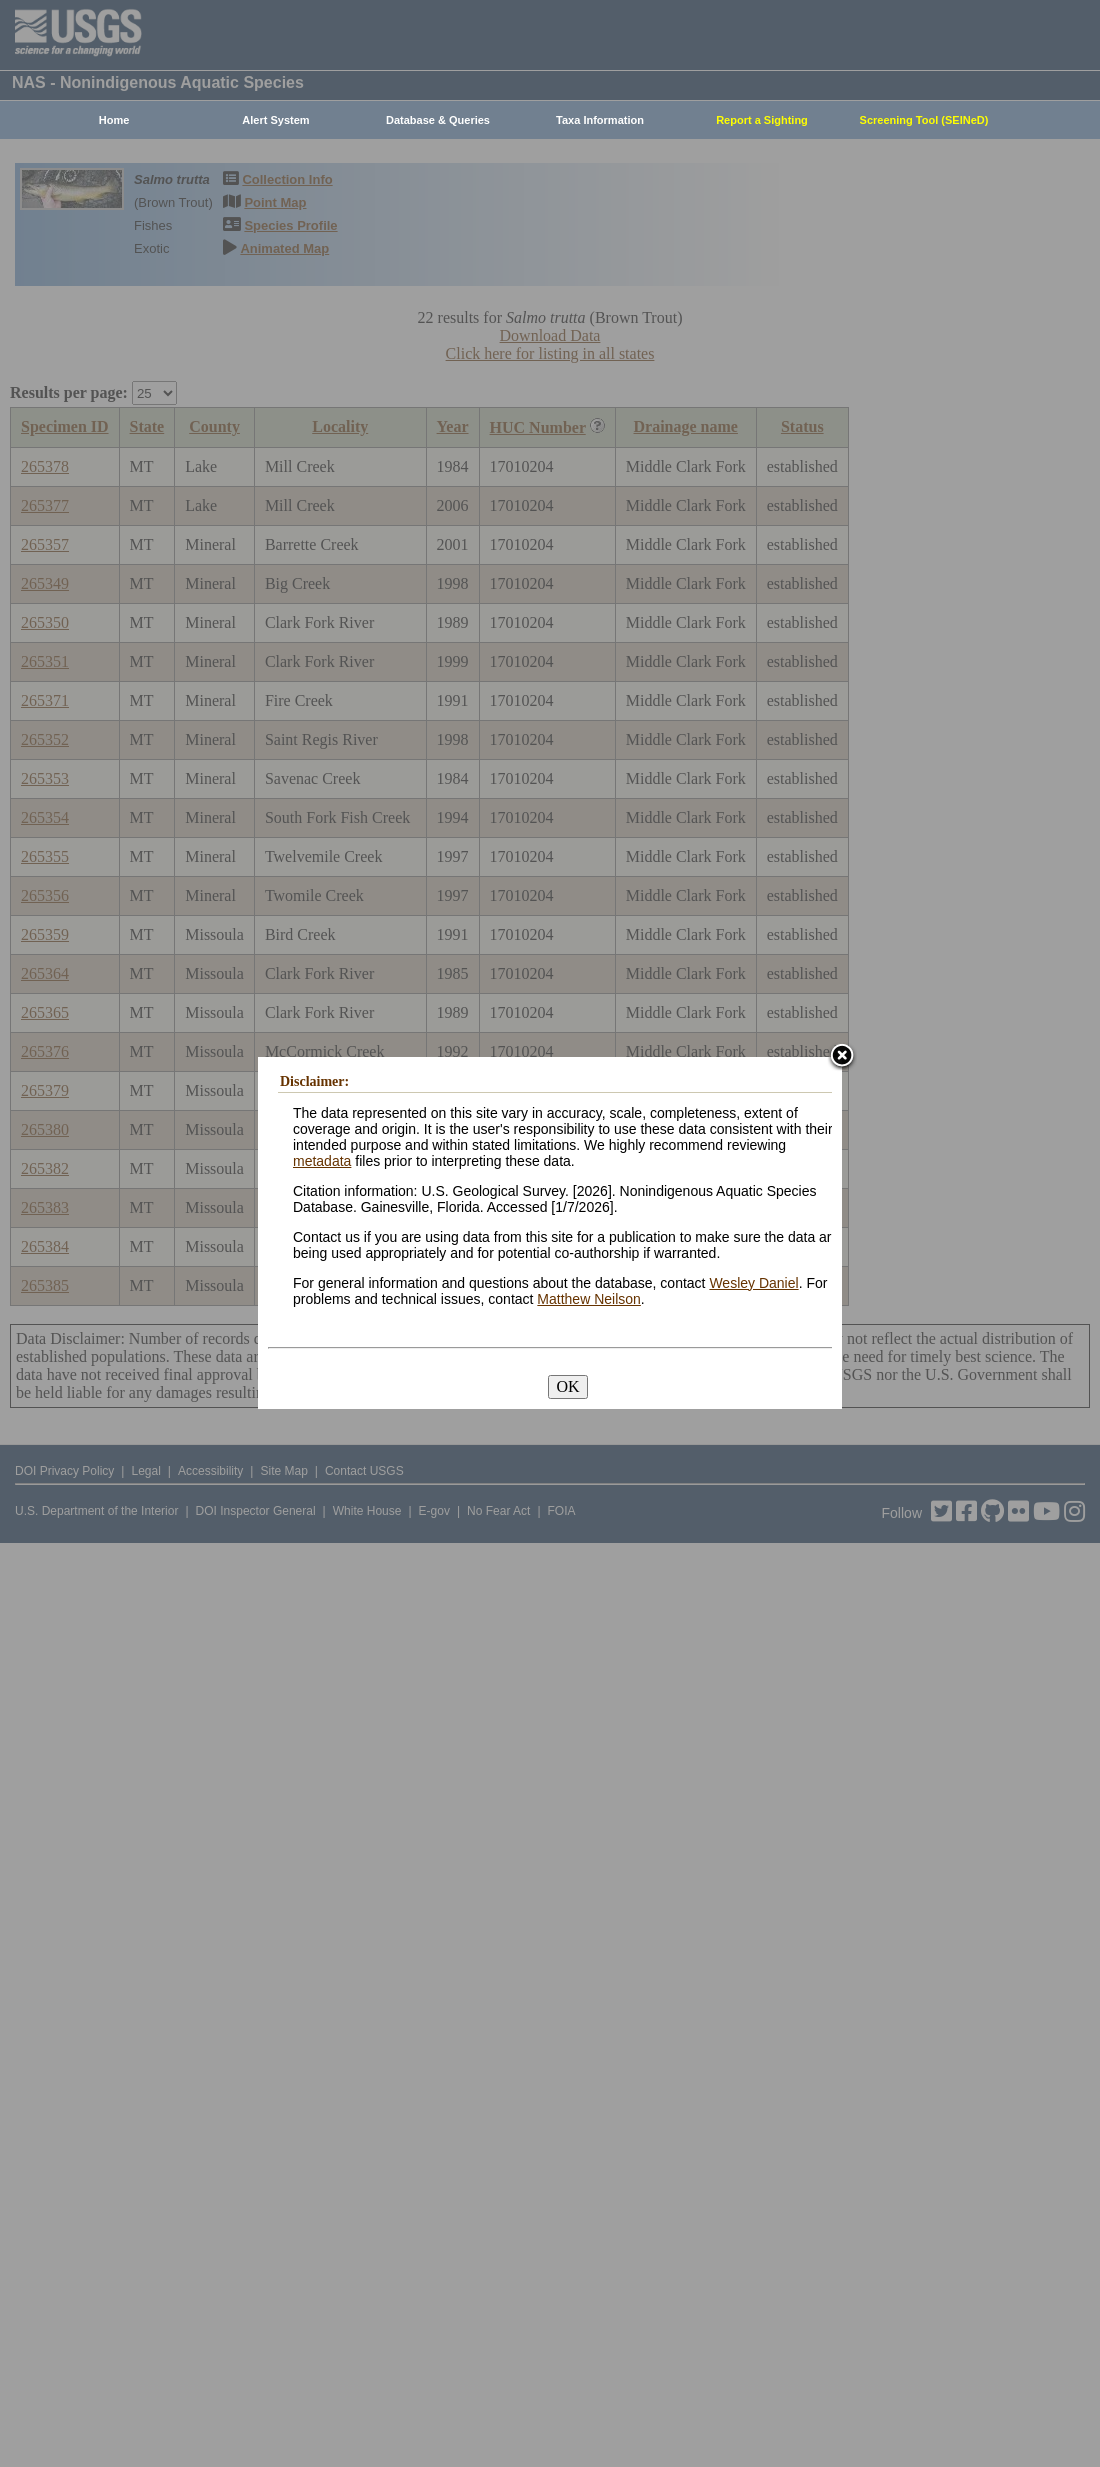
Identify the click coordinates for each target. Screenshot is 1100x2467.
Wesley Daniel (753, 1283)
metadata (322, 1161)
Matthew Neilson (589, 1299)
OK (567, 1386)
